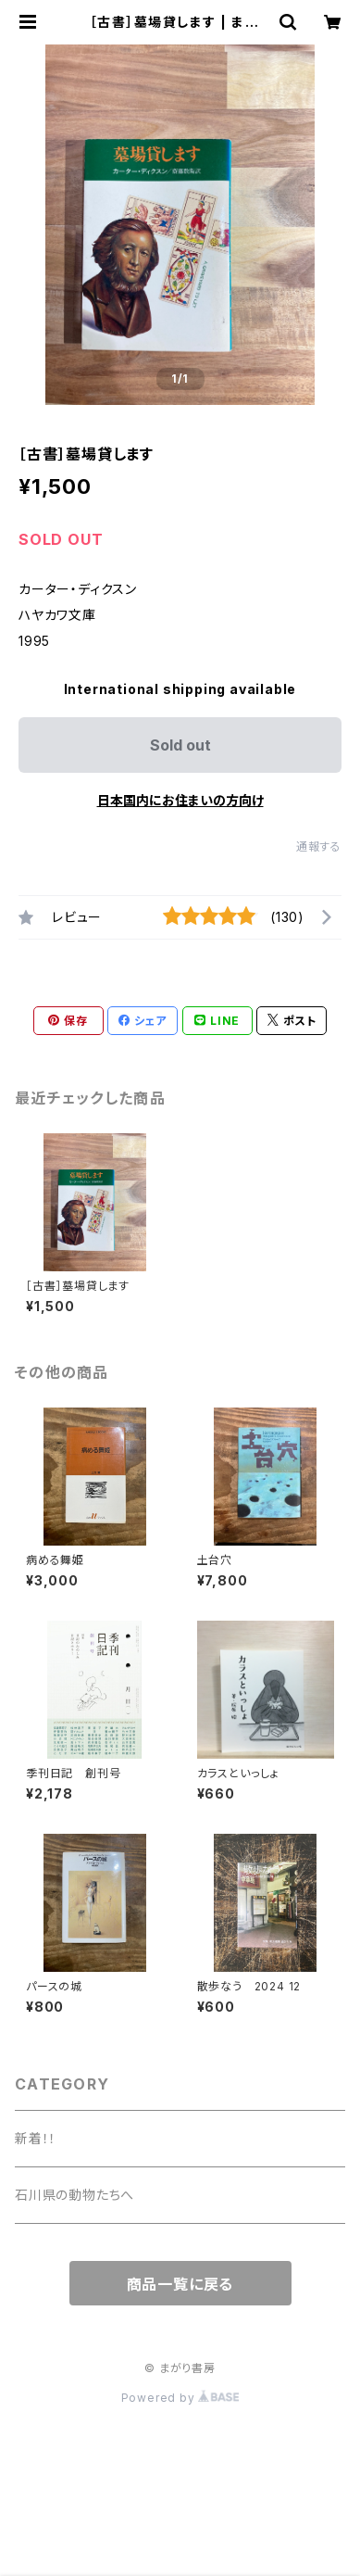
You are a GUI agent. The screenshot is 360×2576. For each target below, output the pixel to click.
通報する (318, 846)
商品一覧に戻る (180, 2284)
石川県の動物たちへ (74, 2195)
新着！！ (35, 2138)
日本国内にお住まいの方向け (180, 800)
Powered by (180, 2398)
